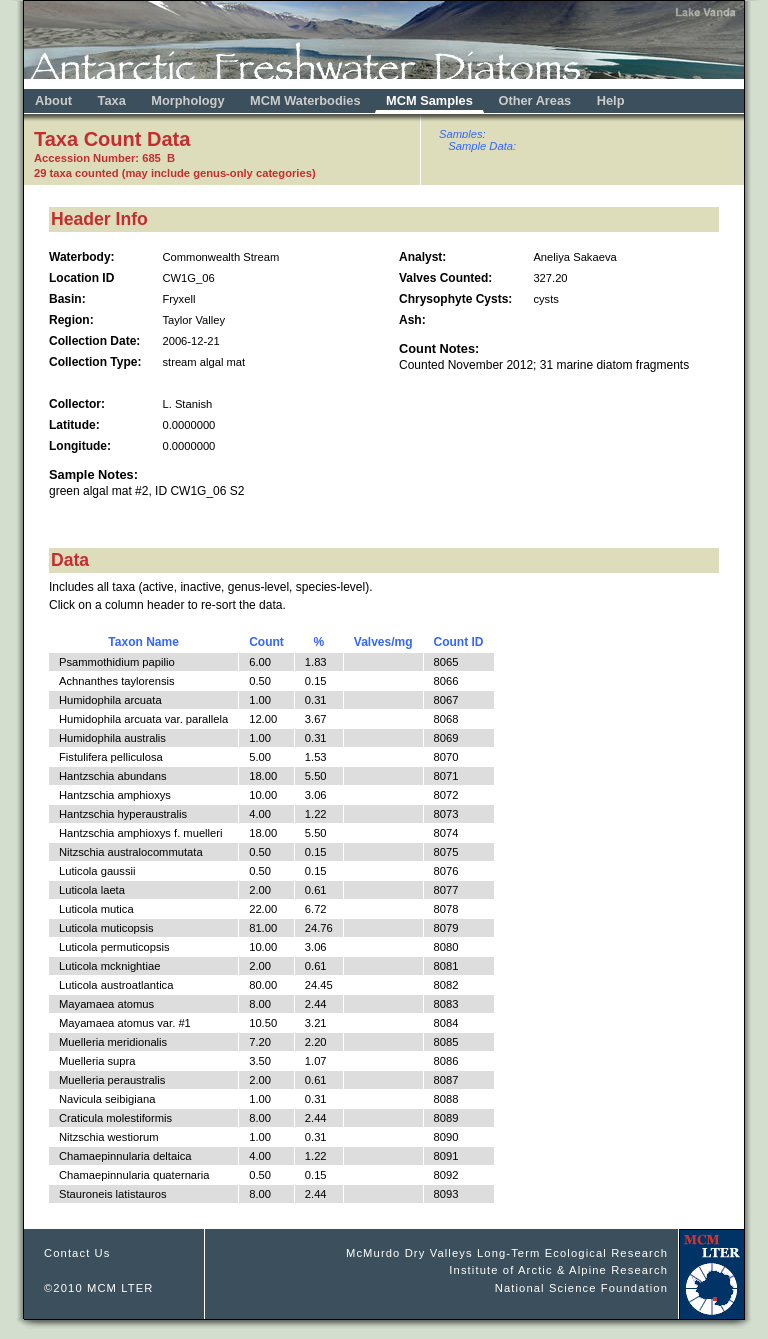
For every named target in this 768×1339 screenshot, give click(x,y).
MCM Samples (429, 100)
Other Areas (536, 100)
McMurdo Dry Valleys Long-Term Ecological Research (507, 1253)
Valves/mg (383, 642)
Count (266, 642)
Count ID (459, 642)
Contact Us (77, 1253)
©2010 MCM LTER (99, 1288)
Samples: (462, 134)
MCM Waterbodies (307, 100)
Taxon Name (143, 642)
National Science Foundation (581, 1288)
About (53, 100)
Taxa (112, 100)
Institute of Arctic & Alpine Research (558, 1270)
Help (611, 100)
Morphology (187, 100)
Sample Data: (482, 146)
